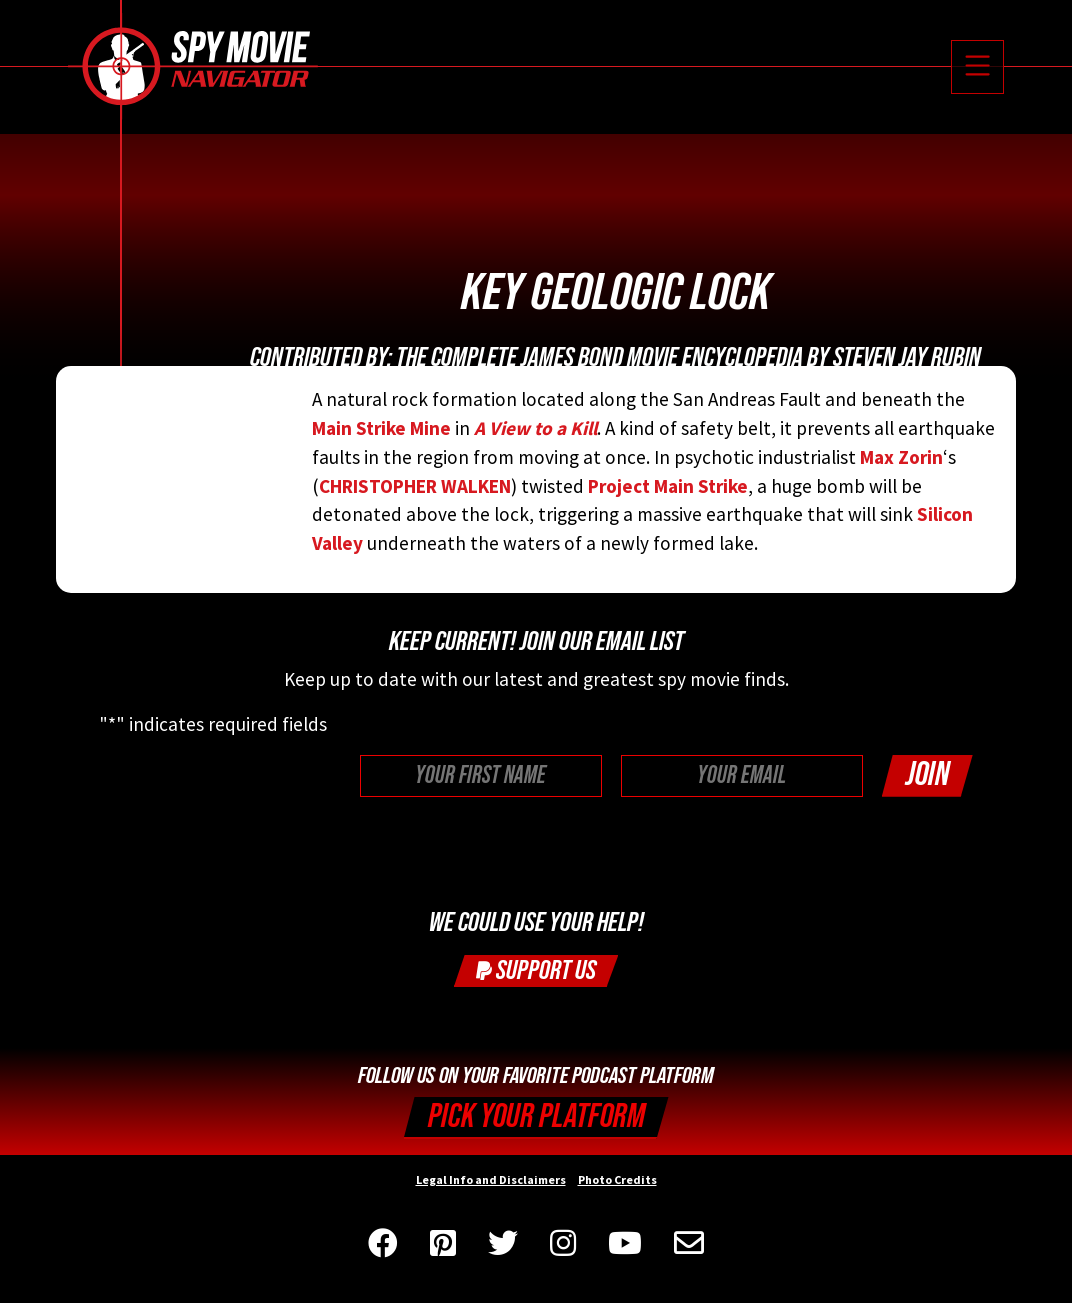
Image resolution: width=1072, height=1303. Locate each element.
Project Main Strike (668, 486)
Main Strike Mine (381, 428)
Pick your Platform (536, 1116)
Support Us (536, 970)
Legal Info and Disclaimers (491, 1179)
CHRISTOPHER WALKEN (415, 486)
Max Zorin (901, 457)
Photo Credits (617, 1179)
